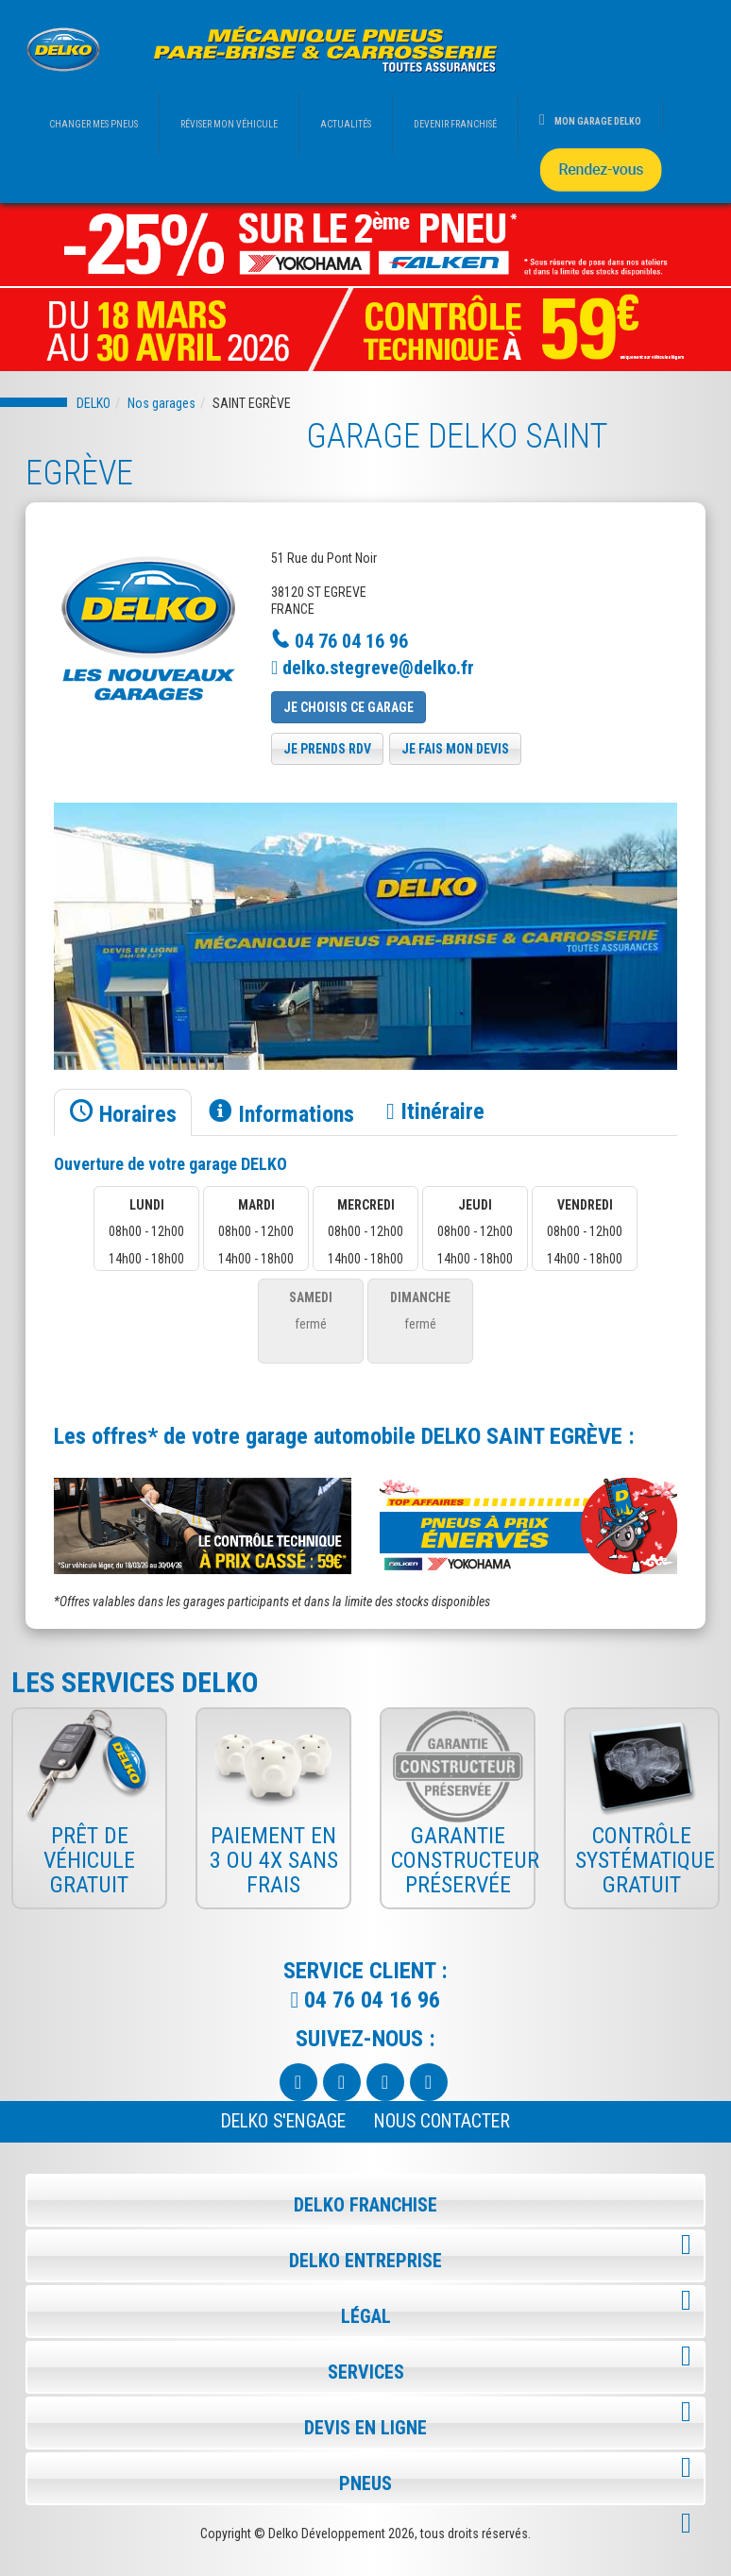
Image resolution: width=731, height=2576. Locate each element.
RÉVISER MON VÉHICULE (229, 124)
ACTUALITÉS (345, 124)
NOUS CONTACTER (442, 2121)
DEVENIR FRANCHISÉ (455, 124)
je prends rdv (327, 748)
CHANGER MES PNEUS (93, 124)
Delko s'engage (283, 2121)
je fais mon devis (455, 748)
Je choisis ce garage (348, 707)
